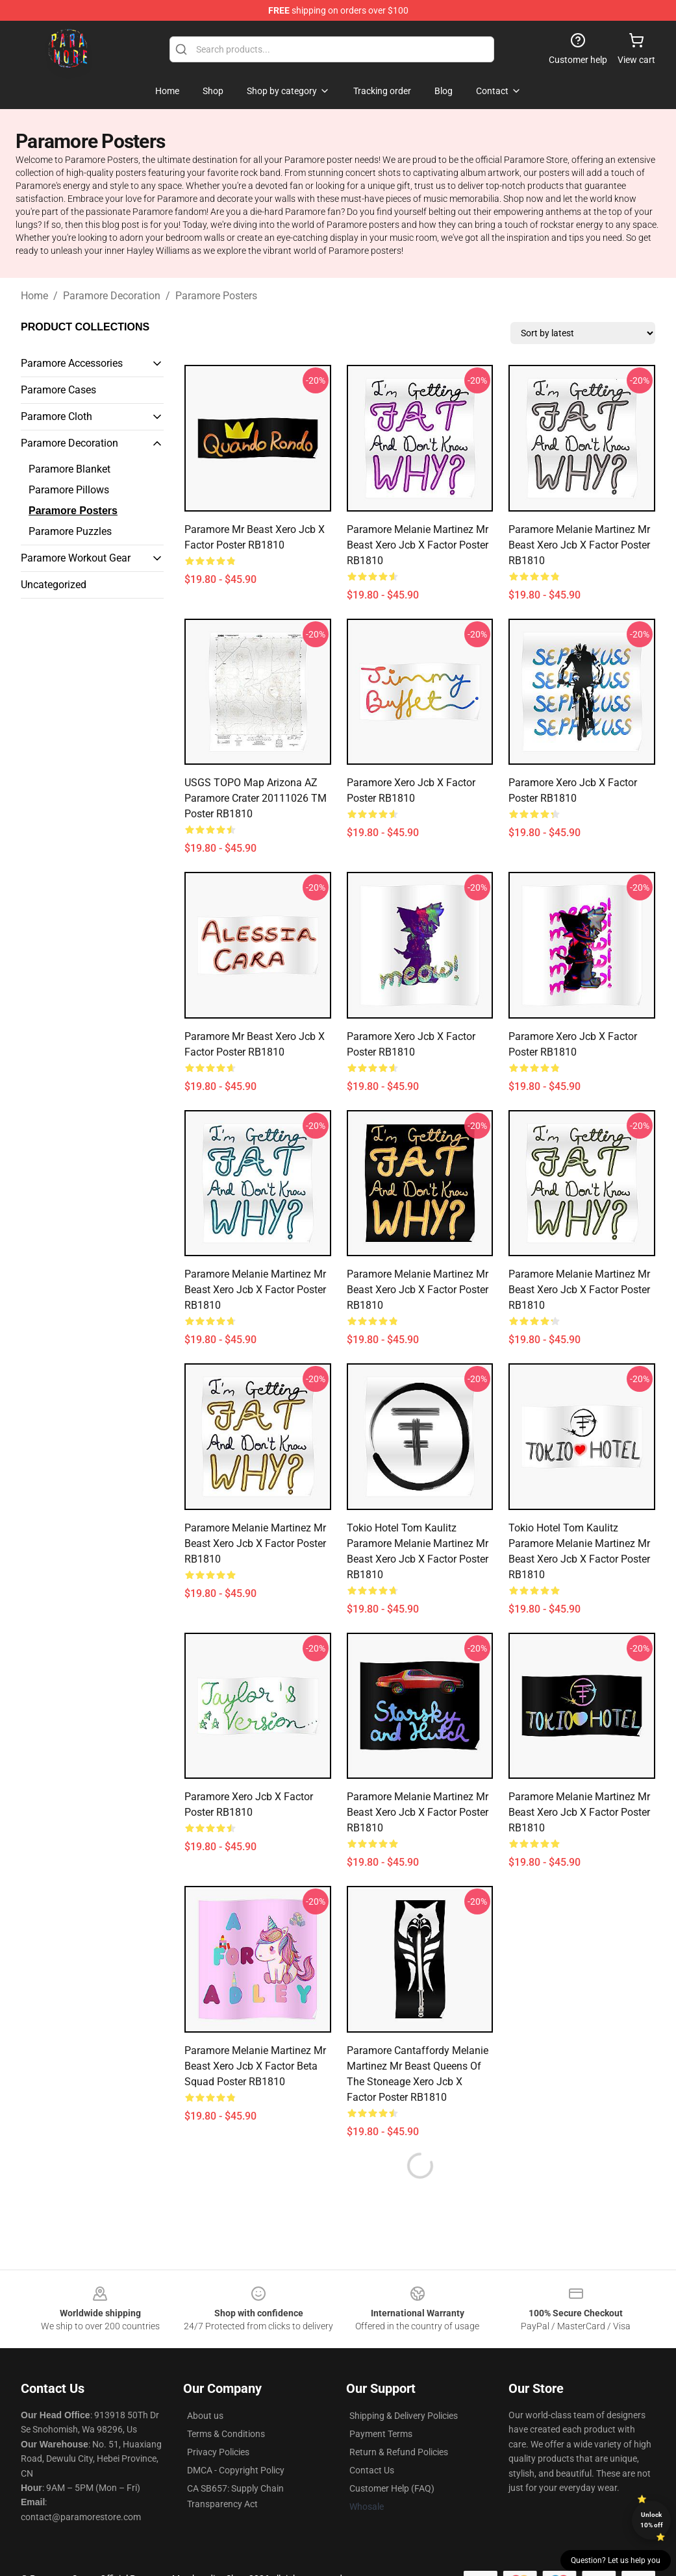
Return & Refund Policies (398, 2452)
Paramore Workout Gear (76, 558)
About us (205, 2415)
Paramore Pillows (69, 490)
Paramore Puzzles (70, 531)
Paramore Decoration (111, 296)
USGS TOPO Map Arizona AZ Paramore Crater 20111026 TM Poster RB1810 (255, 798)
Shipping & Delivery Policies (403, 2415)
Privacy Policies (218, 2452)
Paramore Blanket (69, 469)
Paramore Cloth (56, 416)
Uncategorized (53, 584)
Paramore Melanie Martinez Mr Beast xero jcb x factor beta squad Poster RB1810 (255, 2066)
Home (34, 296)
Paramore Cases (58, 390)
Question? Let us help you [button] (615, 2560)
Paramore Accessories (72, 363)
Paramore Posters (216, 296)
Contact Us (371, 2470)
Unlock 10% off (651, 2520)
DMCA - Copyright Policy (235, 2470)
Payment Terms (380, 2434)
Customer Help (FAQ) (391, 2488)
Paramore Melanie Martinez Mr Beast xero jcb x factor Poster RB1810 (417, 545)
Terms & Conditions (226, 2434)
